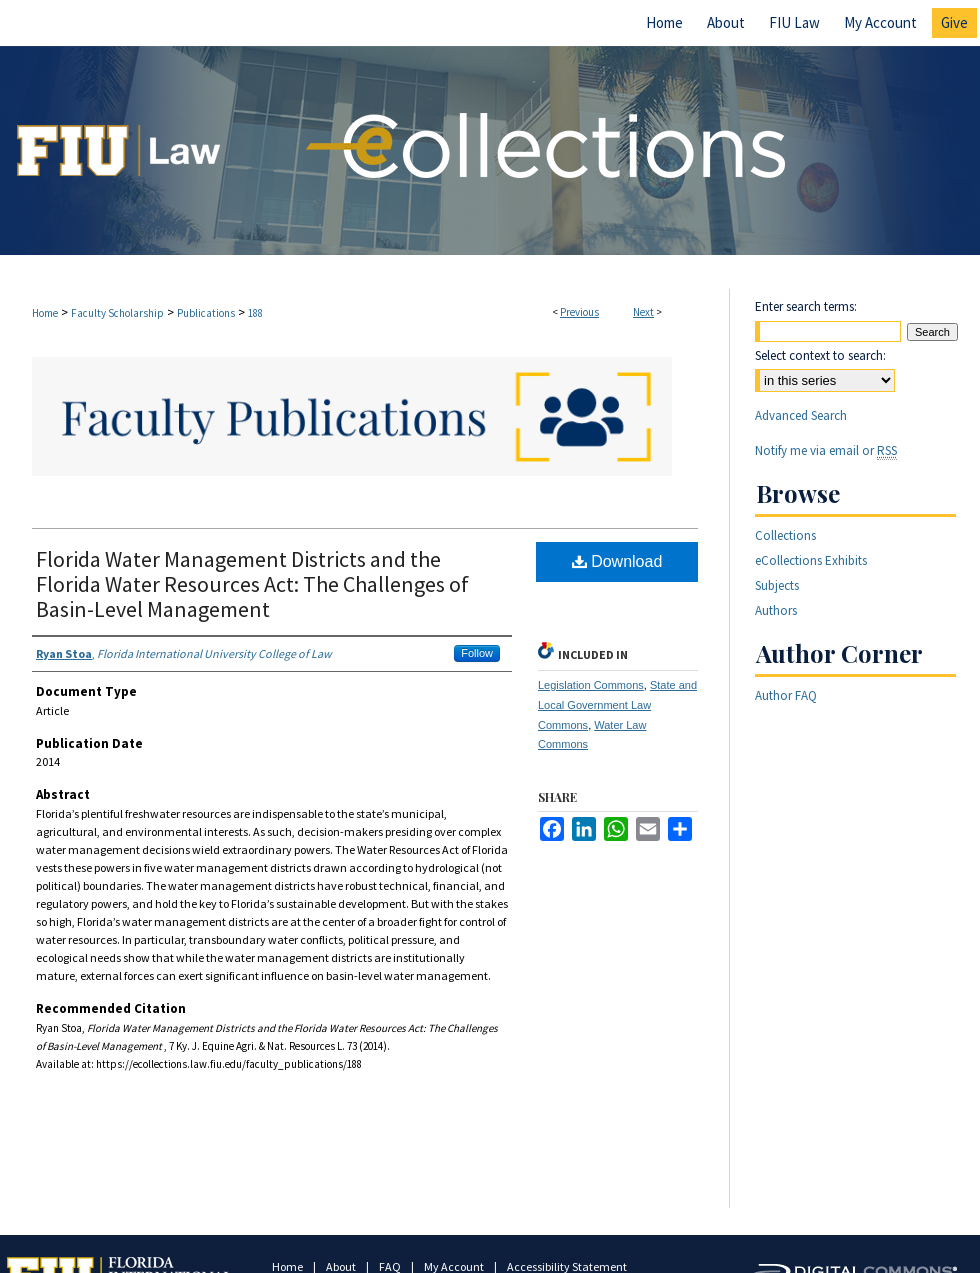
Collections (785, 535)
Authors (776, 610)
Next (643, 312)
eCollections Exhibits (811, 560)
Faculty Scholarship (117, 313)
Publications (206, 313)
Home (45, 313)
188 (255, 313)
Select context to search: (820, 355)
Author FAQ (786, 695)
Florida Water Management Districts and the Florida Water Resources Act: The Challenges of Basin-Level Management (252, 584)
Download (617, 561)
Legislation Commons (591, 685)
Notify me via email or (826, 450)
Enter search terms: (806, 306)
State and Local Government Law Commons (617, 705)
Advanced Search (801, 415)
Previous (579, 312)
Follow (477, 653)
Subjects (777, 585)
